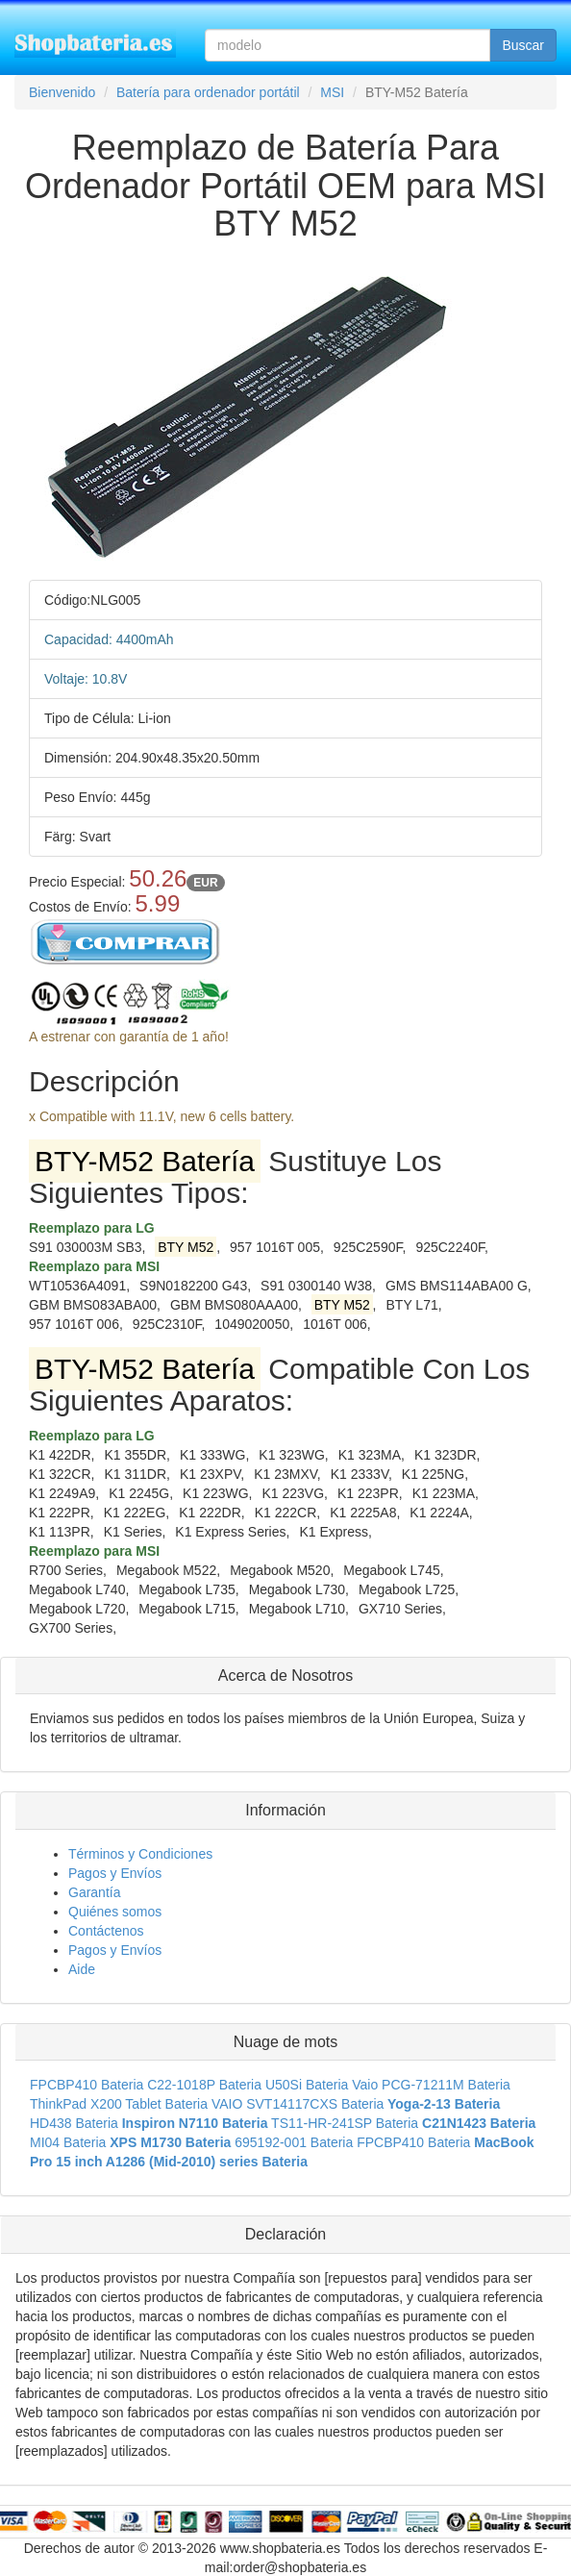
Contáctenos (106, 1930)
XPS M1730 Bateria (170, 2142)
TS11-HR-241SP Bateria (344, 2123)
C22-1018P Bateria (204, 2084)
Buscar (523, 45)
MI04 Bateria (68, 2142)
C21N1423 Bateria (478, 2123)
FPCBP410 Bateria (86, 2084)
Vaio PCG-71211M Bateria (431, 2084)
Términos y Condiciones (140, 1854)
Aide (81, 1969)
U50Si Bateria (306, 2084)
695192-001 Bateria (294, 2142)
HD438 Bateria (74, 2123)
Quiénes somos (114, 1911)
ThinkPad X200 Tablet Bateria (119, 2104)
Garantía (94, 1892)
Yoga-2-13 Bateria (443, 2104)
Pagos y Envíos (114, 1873)
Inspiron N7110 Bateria (195, 2123)
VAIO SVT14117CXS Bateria (298, 2104)
